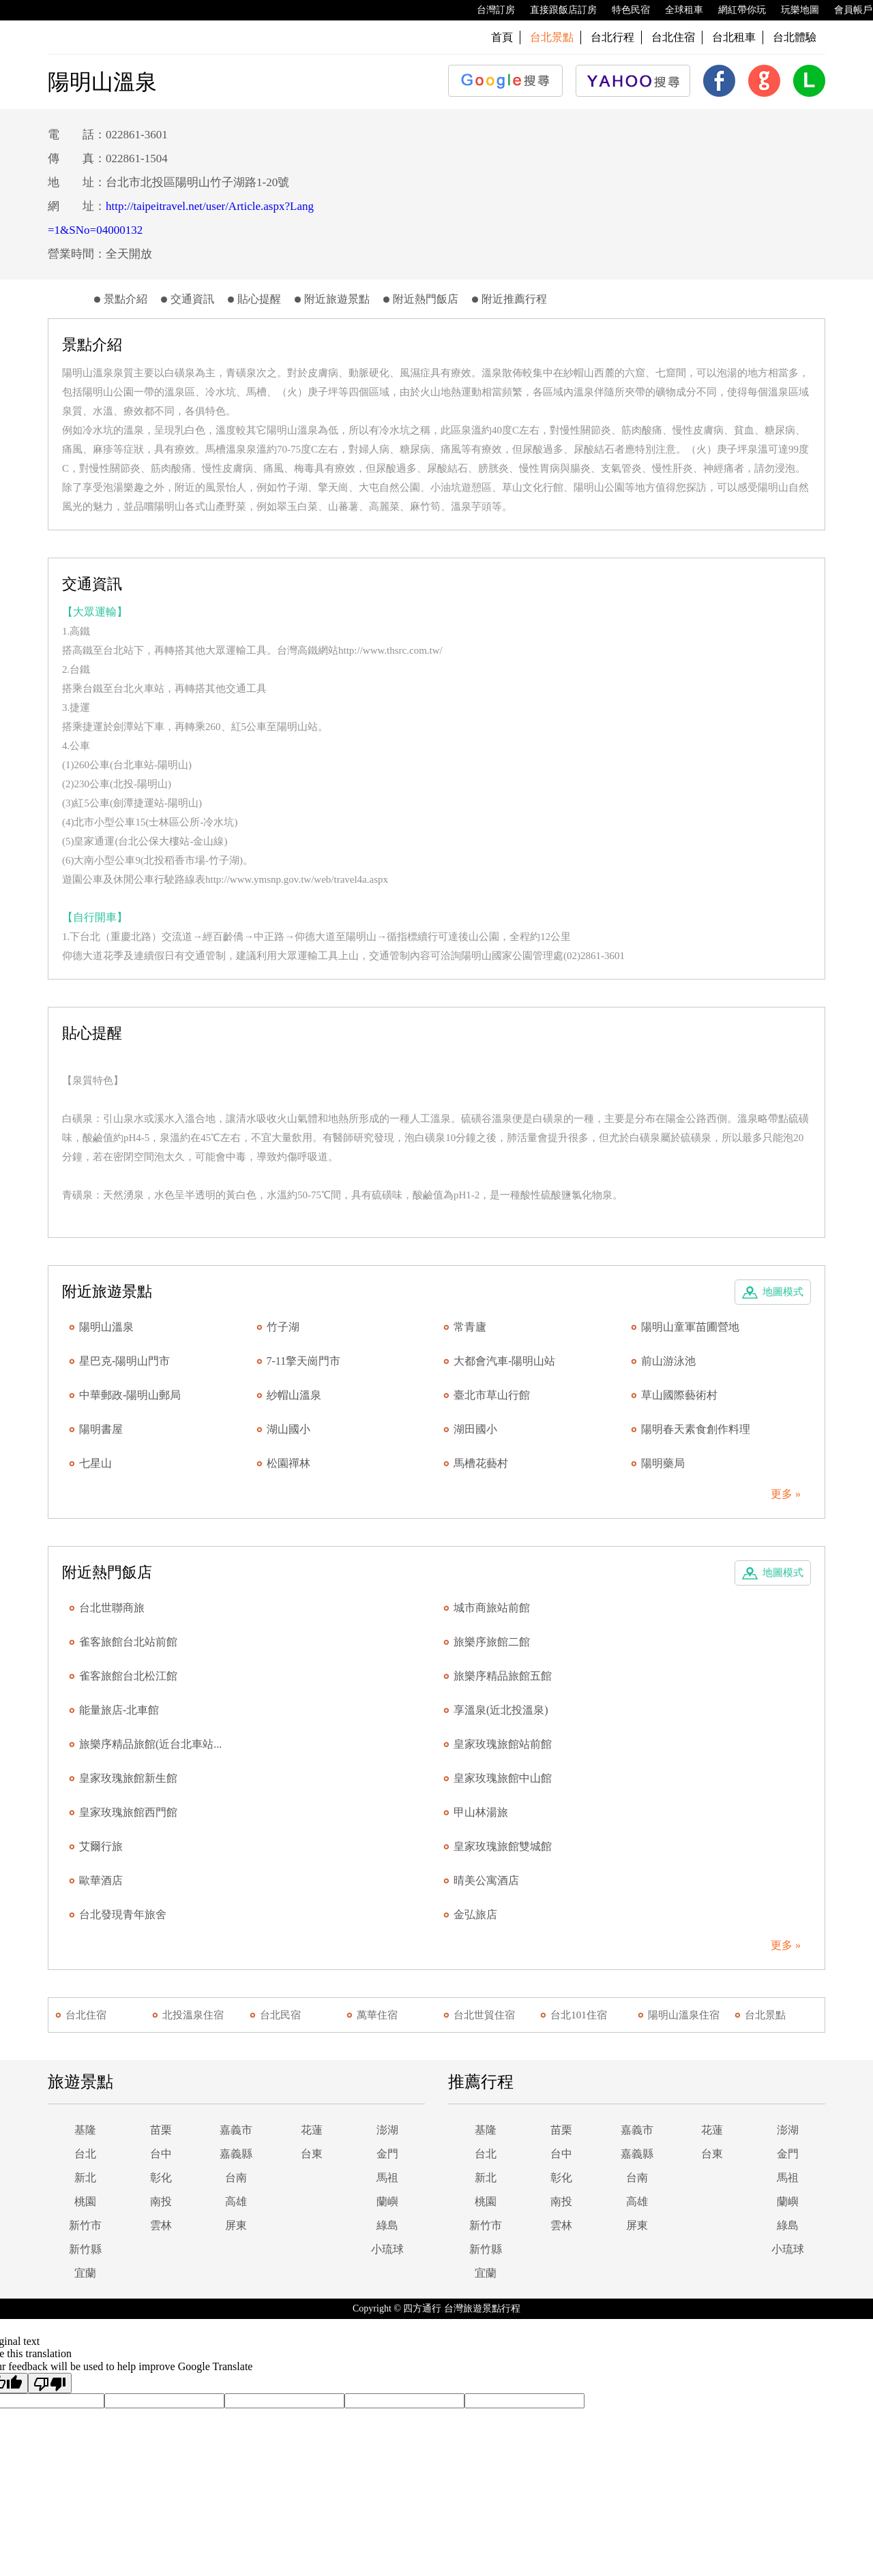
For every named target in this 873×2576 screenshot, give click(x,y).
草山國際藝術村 (679, 1395)
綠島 (387, 2225)
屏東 (236, 2225)
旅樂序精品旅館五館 (503, 1676)
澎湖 (387, 2130)
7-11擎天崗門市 (304, 1361)
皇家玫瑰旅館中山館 (503, 1778)
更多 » (786, 1494)
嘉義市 (236, 2130)
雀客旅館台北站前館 (128, 1642)
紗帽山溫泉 (294, 1395)
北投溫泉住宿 (193, 2015)
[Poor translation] (50, 2383)
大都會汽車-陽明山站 (504, 1361)
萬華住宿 (377, 2015)
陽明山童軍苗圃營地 (690, 1327)
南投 (161, 2201)
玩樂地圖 (793, 10)
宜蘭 (85, 2273)
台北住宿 (673, 37)
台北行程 (612, 37)
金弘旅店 (475, 1914)
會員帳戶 (846, 10)
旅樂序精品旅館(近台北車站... (150, 1744)
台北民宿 (280, 2015)
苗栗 (161, 2130)
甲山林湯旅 (481, 1812)
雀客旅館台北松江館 (128, 1676)
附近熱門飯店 (425, 299)
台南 (236, 2177)
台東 (312, 2154)
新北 (85, 2177)
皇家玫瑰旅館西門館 (128, 1812)
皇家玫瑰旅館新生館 (128, 1778)
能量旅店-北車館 (119, 1710)
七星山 (95, 1463)
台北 (85, 2154)
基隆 (85, 2130)
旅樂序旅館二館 (492, 1642)
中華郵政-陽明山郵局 (130, 1395)
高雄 (236, 2201)
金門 (387, 2154)
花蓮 (312, 2130)
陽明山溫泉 (106, 1327)
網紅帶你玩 (735, 10)
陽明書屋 (101, 1429)
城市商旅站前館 (492, 1607)
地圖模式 (783, 1291)
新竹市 (85, 2225)
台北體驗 (794, 37)
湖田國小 (475, 1429)
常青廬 (470, 1327)
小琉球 (387, 2249)
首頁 (502, 37)
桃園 (85, 2201)
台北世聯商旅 (112, 1607)
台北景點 (765, 2015)
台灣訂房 (489, 10)
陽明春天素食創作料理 (695, 1429)
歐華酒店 (101, 1880)
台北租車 (734, 37)
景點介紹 (125, 299)
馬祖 (387, 2177)
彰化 (161, 2177)
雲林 (161, 2225)
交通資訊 (192, 299)
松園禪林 (288, 1463)
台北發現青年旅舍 (122, 1914)
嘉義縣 (236, 2154)
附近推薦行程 (514, 299)
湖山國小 (288, 1429)
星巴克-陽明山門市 (124, 1361)
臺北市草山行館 (492, 1395)
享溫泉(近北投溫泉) (501, 1710)
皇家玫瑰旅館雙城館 (503, 1846)
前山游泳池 (668, 1361)
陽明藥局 (663, 1463)
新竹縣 (85, 2249)
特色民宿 (624, 10)
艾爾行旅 (101, 1846)
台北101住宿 (578, 2015)
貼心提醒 (259, 299)
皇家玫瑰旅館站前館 (503, 1744)
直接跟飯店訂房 (556, 10)
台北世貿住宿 (484, 2015)
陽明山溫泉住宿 (684, 2015)
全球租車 (677, 10)
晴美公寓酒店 (486, 1880)
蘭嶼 (387, 2201)
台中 (161, 2154)
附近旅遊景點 (337, 299)
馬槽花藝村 (481, 1463)
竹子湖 (283, 1327)
